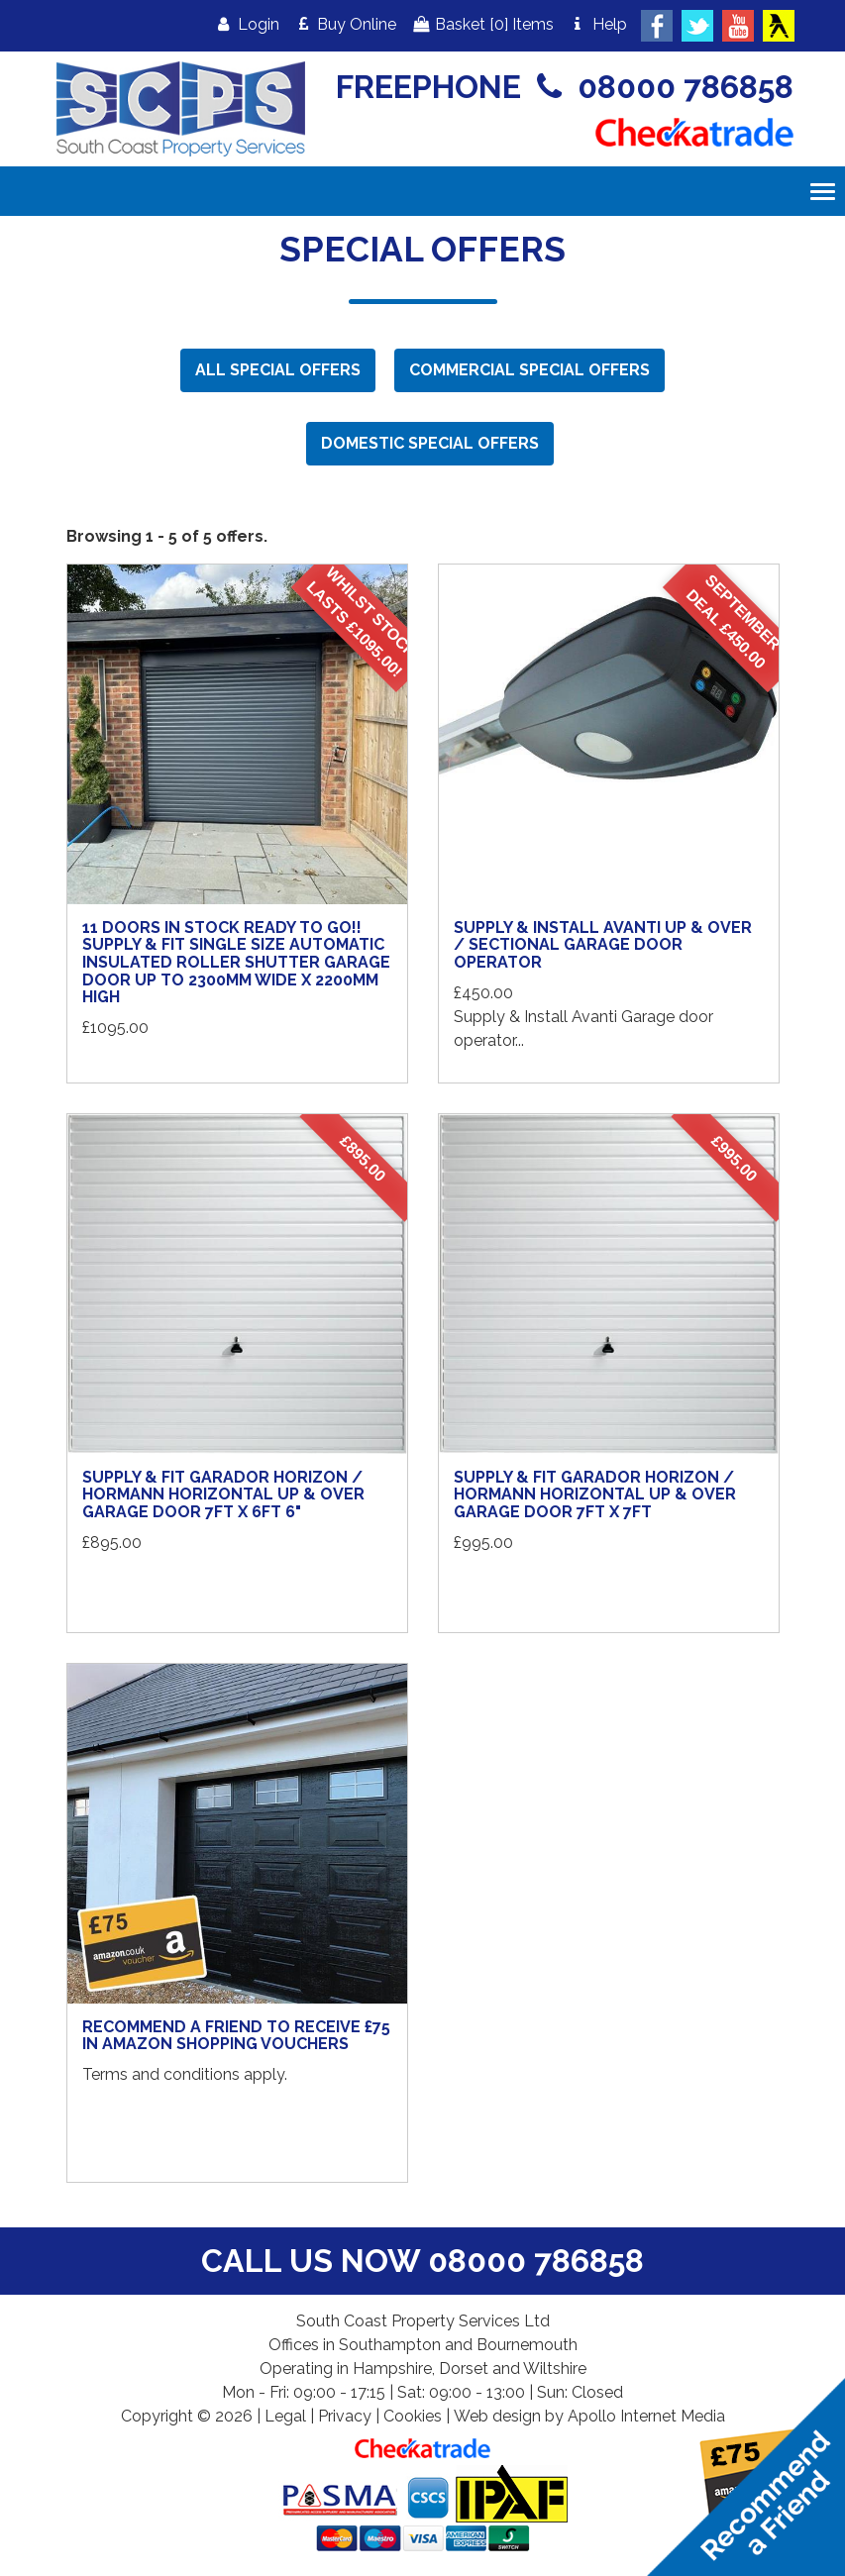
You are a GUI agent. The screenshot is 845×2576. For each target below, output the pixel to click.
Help (597, 24)
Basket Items (482, 24)
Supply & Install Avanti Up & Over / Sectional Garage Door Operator (603, 945)
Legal (285, 2416)
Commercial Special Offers (529, 370)
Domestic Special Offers (430, 443)
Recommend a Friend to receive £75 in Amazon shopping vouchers (236, 2035)
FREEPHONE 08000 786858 (564, 87)
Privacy (344, 2416)
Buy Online (345, 24)
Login (246, 24)
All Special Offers (278, 370)
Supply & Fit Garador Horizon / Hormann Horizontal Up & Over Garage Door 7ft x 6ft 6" (223, 1494)
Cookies (412, 2416)
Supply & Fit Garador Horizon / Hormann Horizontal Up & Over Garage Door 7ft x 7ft (595, 1494)
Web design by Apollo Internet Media (589, 2416)
